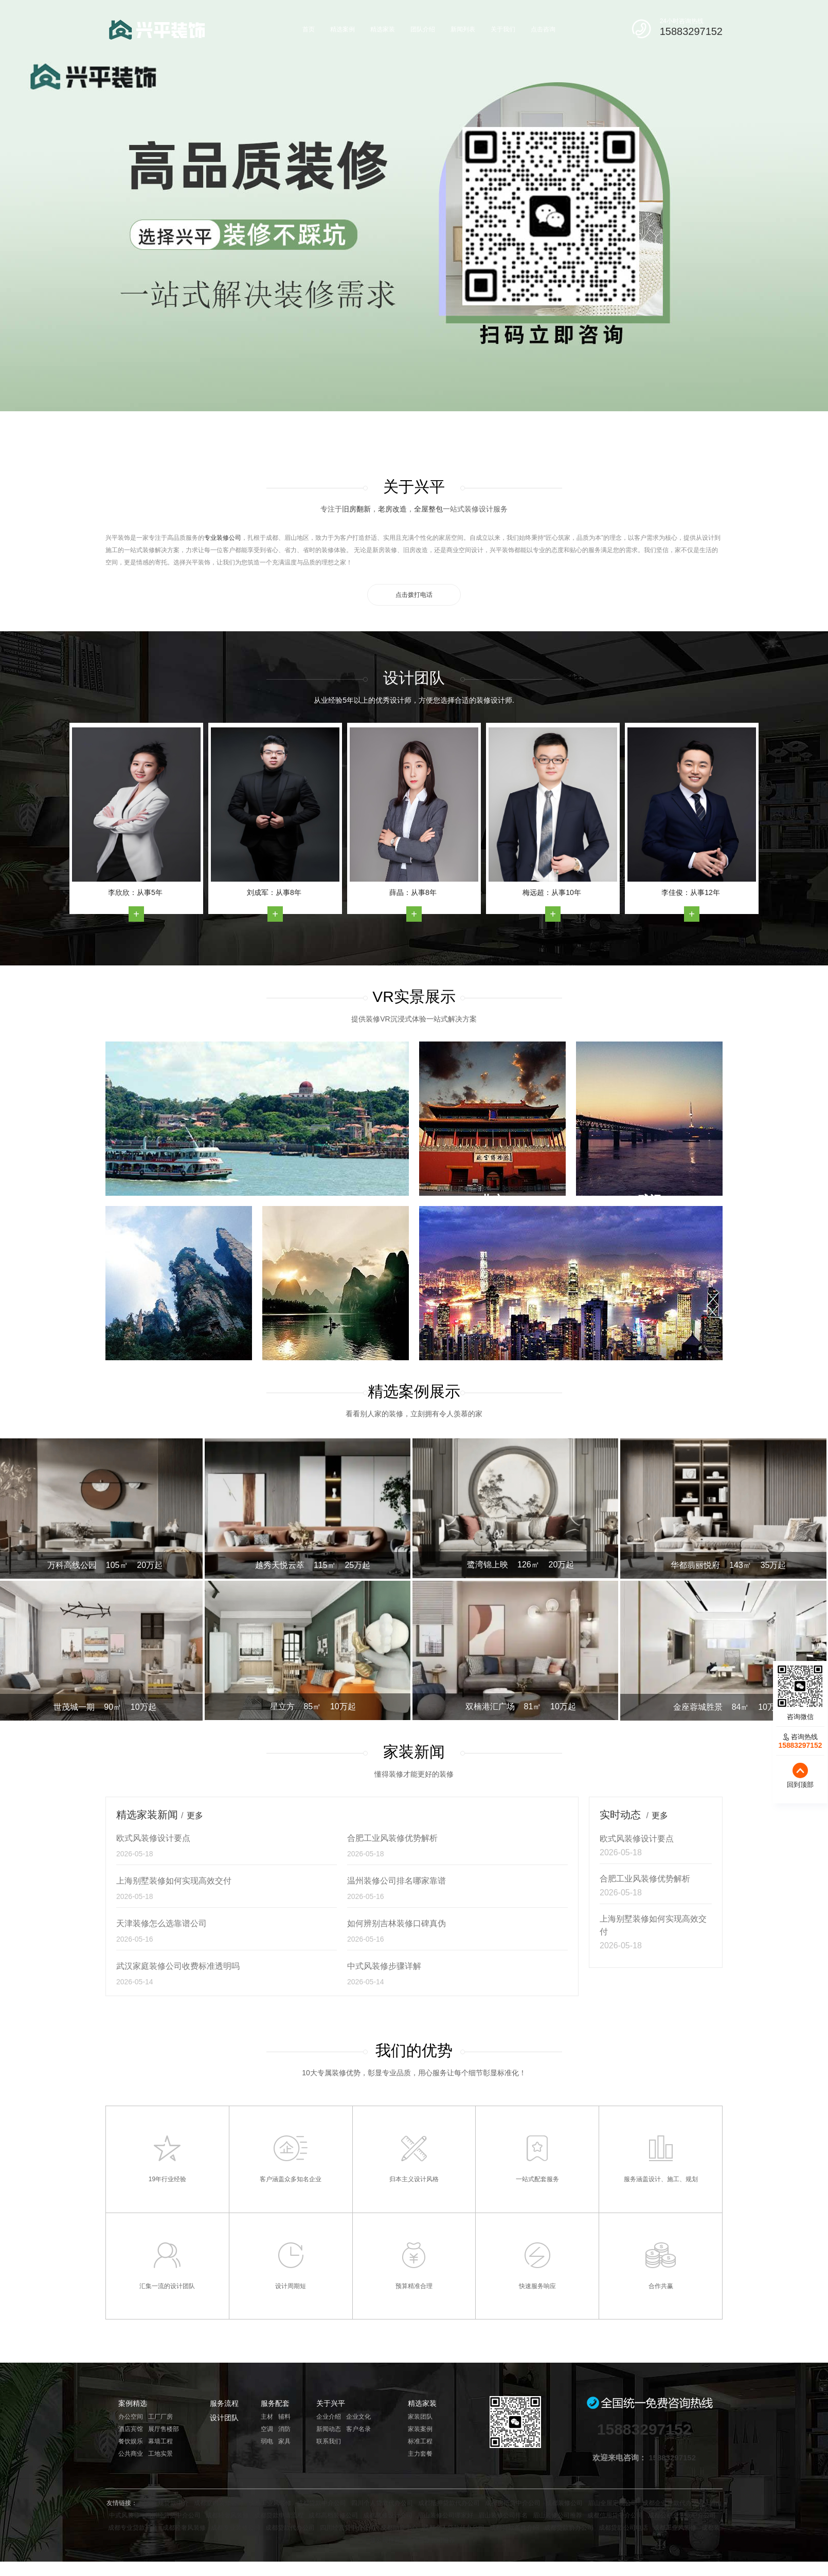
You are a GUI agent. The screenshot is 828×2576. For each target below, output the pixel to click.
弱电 (267, 2441)
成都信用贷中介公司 (615, 2515)
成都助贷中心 (399, 2527)
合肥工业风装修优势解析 (392, 1838)
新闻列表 (463, 29)
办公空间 (130, 2416)
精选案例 (342, 29)
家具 (284, 2441)
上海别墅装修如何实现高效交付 (173, 1880)
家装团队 (420, 2416)
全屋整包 (428, 509)
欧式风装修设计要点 (153, 1838)
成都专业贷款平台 (132, 2527)
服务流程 (224, 2403)
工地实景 (160, 2453)
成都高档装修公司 (333, 2515)
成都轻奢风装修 (227, 2515)
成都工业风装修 (270, 2503)
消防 (284, 2429)
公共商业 (130, 2453)
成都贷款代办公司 (290, 2527)
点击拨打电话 (414, 594)
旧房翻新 (356, 509)
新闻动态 (328, 2429)
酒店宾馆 (130, 2429)
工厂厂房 (160, 2416)
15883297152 (691, 31)
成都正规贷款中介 (164, 2503)
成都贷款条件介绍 (514, 2527)
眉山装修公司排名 (503, 2515)
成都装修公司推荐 (430, 2540)
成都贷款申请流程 (278, 2515)
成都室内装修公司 (218, 2503)
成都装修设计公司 (387, 2515)
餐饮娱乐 (130, 2441)
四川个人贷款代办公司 (382, 2503)
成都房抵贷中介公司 (513, 2503)
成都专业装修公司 (235, 2527)
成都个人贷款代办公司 (453, 2527)
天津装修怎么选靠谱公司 (161, 1923)
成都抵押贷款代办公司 (449, 2503)
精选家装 (382, 29)
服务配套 (275, 2403)
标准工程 (420, 2441)
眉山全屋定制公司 (612, 2503)
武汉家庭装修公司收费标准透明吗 (178, 1966)
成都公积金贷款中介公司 (682, 2515)
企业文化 (358, 2416)
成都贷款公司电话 (623, 2527)
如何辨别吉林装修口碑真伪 (396, 1923)
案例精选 (132, 2403)
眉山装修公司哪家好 (445, 2515)
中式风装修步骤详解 (384, 1966)
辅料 (284, 2416)
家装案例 (420, 2429)
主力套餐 (420, 2453)
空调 (267, 2429)
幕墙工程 (160, 2441)
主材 (267, 2416)
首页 (308, 29)
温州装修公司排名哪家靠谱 (396, 1880)
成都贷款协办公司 (568, 2527)
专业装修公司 (222, 537)
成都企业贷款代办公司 (673, 2503)
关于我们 (503, 29)
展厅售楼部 (163, 2429)
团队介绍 (422, 29)
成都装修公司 (564, 2503)
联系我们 (328, 2441)
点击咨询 (543, 29)
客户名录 (358, 2429)
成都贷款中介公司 (321, 2503)
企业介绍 (328, 2416)
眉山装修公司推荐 (557, 2515)
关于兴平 (330, 2403)
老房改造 (392, 509)
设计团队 (224, 2418)
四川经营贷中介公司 (173, 2515)
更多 (195, 1815)
